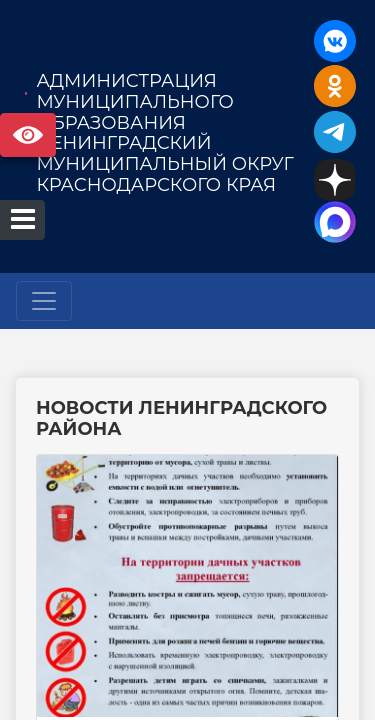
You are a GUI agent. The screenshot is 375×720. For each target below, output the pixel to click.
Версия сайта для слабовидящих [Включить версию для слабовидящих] (28, 135)
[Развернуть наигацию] (44, 301)
